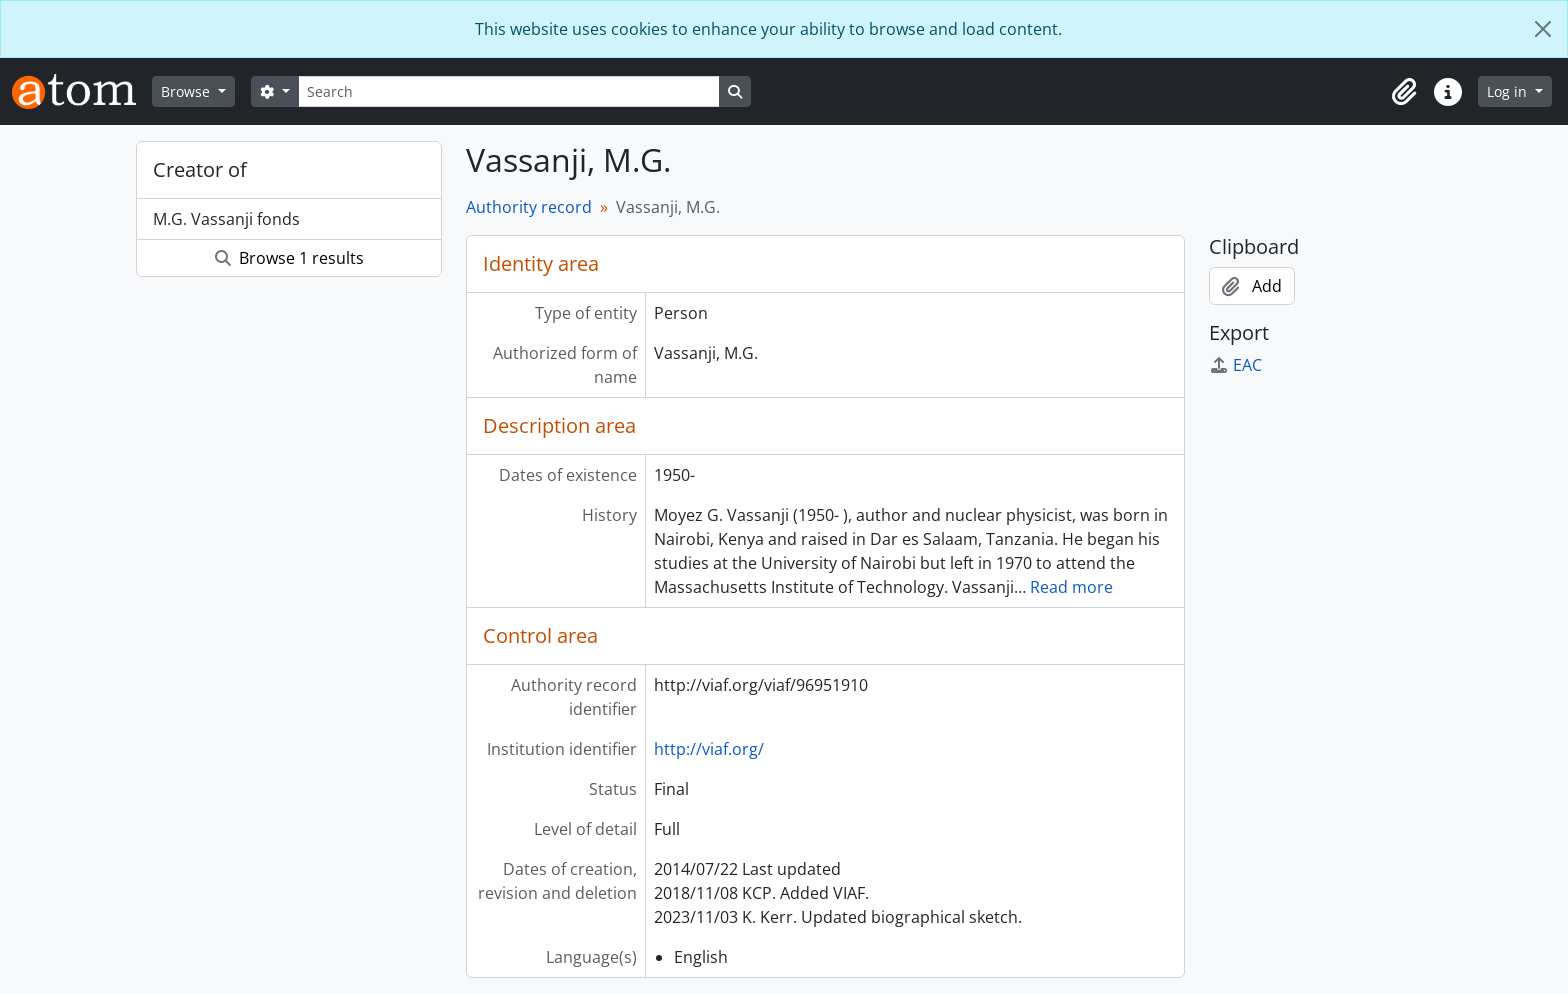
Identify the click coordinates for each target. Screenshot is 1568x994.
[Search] (509, 91)
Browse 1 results (289, 258)
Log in (1509, 91)
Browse (187, 91)
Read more (1071, 587)
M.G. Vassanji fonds (226, 219)
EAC (1235, 365)
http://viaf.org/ (709, 749)
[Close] (1543, 29)
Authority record (529, 207)
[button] (1404, 92)
